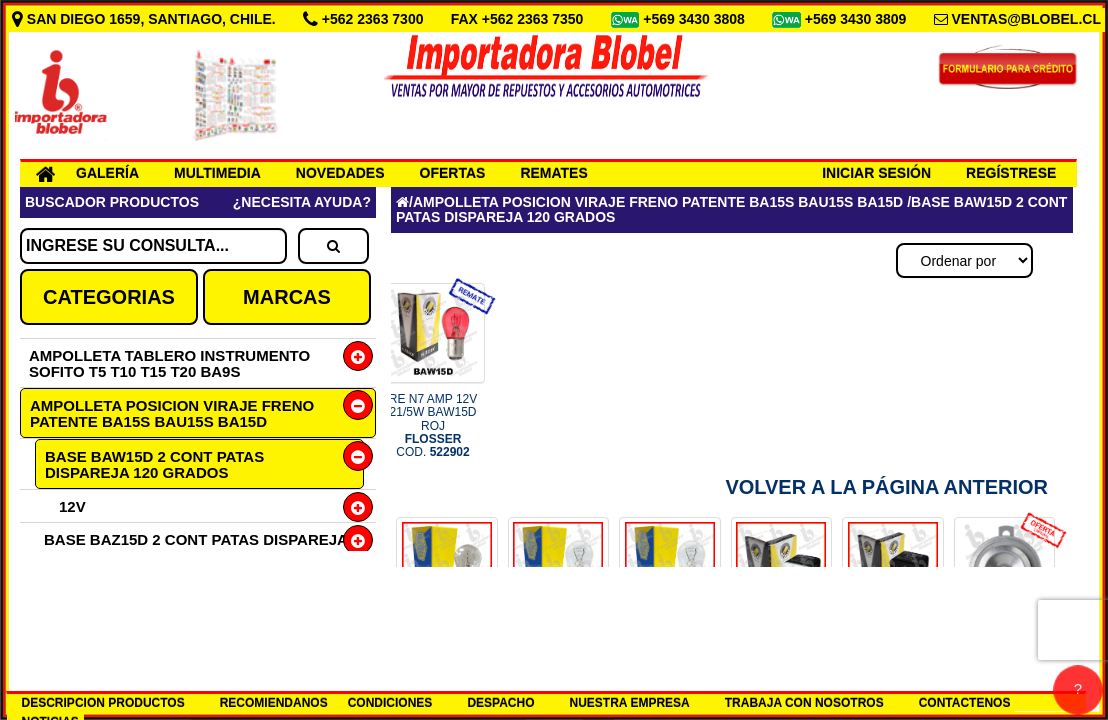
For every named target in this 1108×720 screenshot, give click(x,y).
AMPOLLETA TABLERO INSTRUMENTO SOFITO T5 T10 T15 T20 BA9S (169, 363)
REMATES (553, 173)
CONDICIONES (390, 703)
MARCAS (287, 297)
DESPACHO (500, 703)
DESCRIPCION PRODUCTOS (103, 703)
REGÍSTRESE (1011, 173)
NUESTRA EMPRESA (630, 703)
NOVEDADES (340, 173)
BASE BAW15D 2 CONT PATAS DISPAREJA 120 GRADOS (154, 464)
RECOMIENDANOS (274, 703)
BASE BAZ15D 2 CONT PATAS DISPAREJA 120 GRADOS (195, 547)
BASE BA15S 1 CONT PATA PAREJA (173, 588)
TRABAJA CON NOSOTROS (804, 703)
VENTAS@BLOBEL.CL (1026, 19)
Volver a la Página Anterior (886, 487)
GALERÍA (107, 173)
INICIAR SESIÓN (876, 173)
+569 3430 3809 (858, 19)
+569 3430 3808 (696, 19)
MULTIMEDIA (217, 173)
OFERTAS (453, 173)
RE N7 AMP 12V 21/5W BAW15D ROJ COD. (433, 425)
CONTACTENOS (965, 703)
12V (72, 506)
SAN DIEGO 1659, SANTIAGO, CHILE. (146, 19)
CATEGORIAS (109, 297)
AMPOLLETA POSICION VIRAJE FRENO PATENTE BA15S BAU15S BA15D (172, 413)
